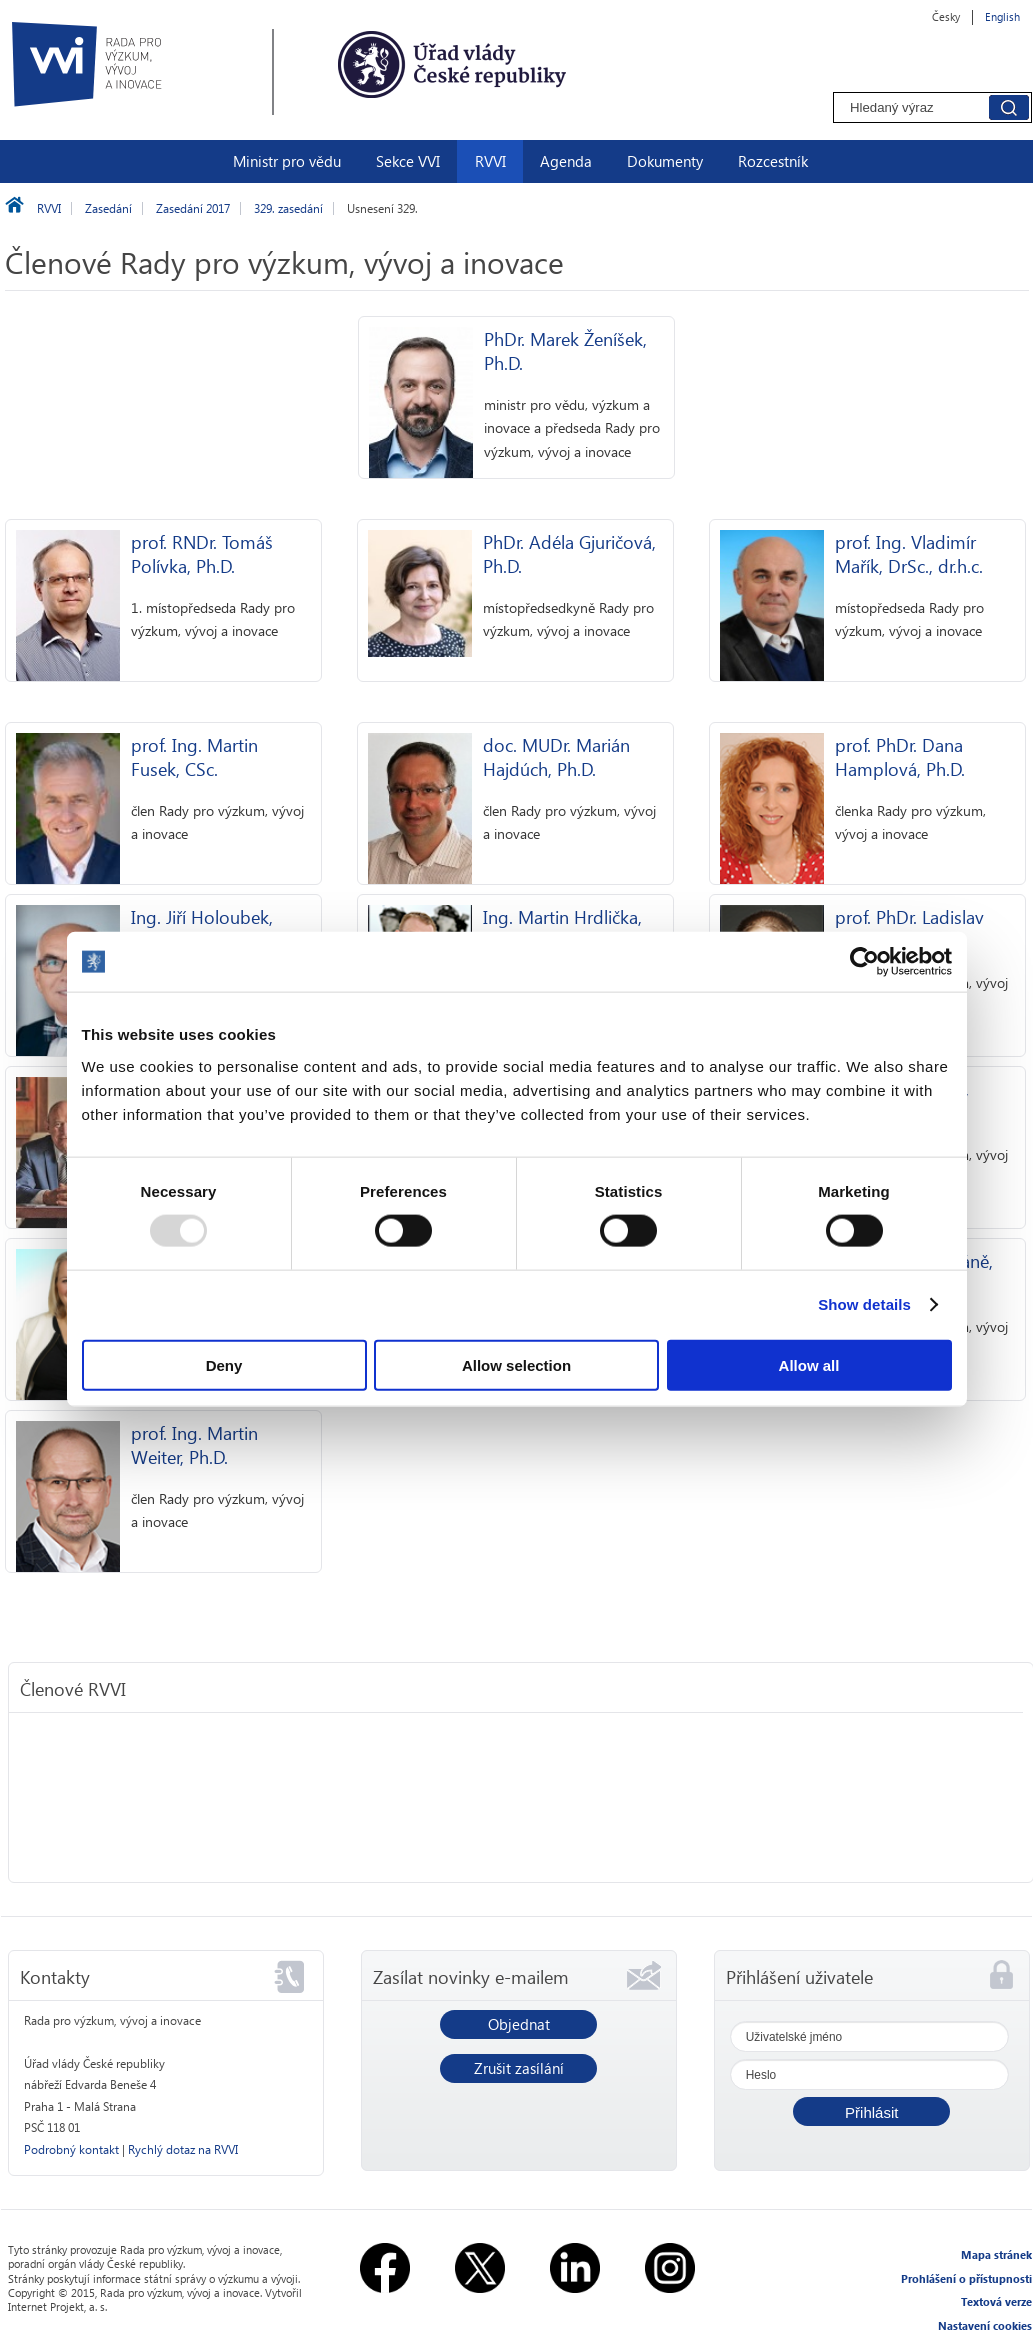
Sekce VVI (408, 161)
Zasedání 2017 (193, 208)
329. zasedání (288, 208)
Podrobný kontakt (71, 2149)
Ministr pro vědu (287, 161)
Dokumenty (665, 161)
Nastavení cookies (985, 2325)
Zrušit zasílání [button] (519, 2068)
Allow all (809, 1364)
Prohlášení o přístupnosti (966, 2278)
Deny (224, 1364)
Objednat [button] (519, 2024)
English (1002, 16)
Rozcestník (773, 161)
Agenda (566, 161)
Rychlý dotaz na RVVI (183, 2149)
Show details (864, 1304)
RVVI (490, 161)
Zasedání (108, 208)
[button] (871, 2111)
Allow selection (516, 1364)
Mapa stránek (996, 2254)
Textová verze (996, 2301)
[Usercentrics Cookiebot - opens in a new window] (864, 962)
